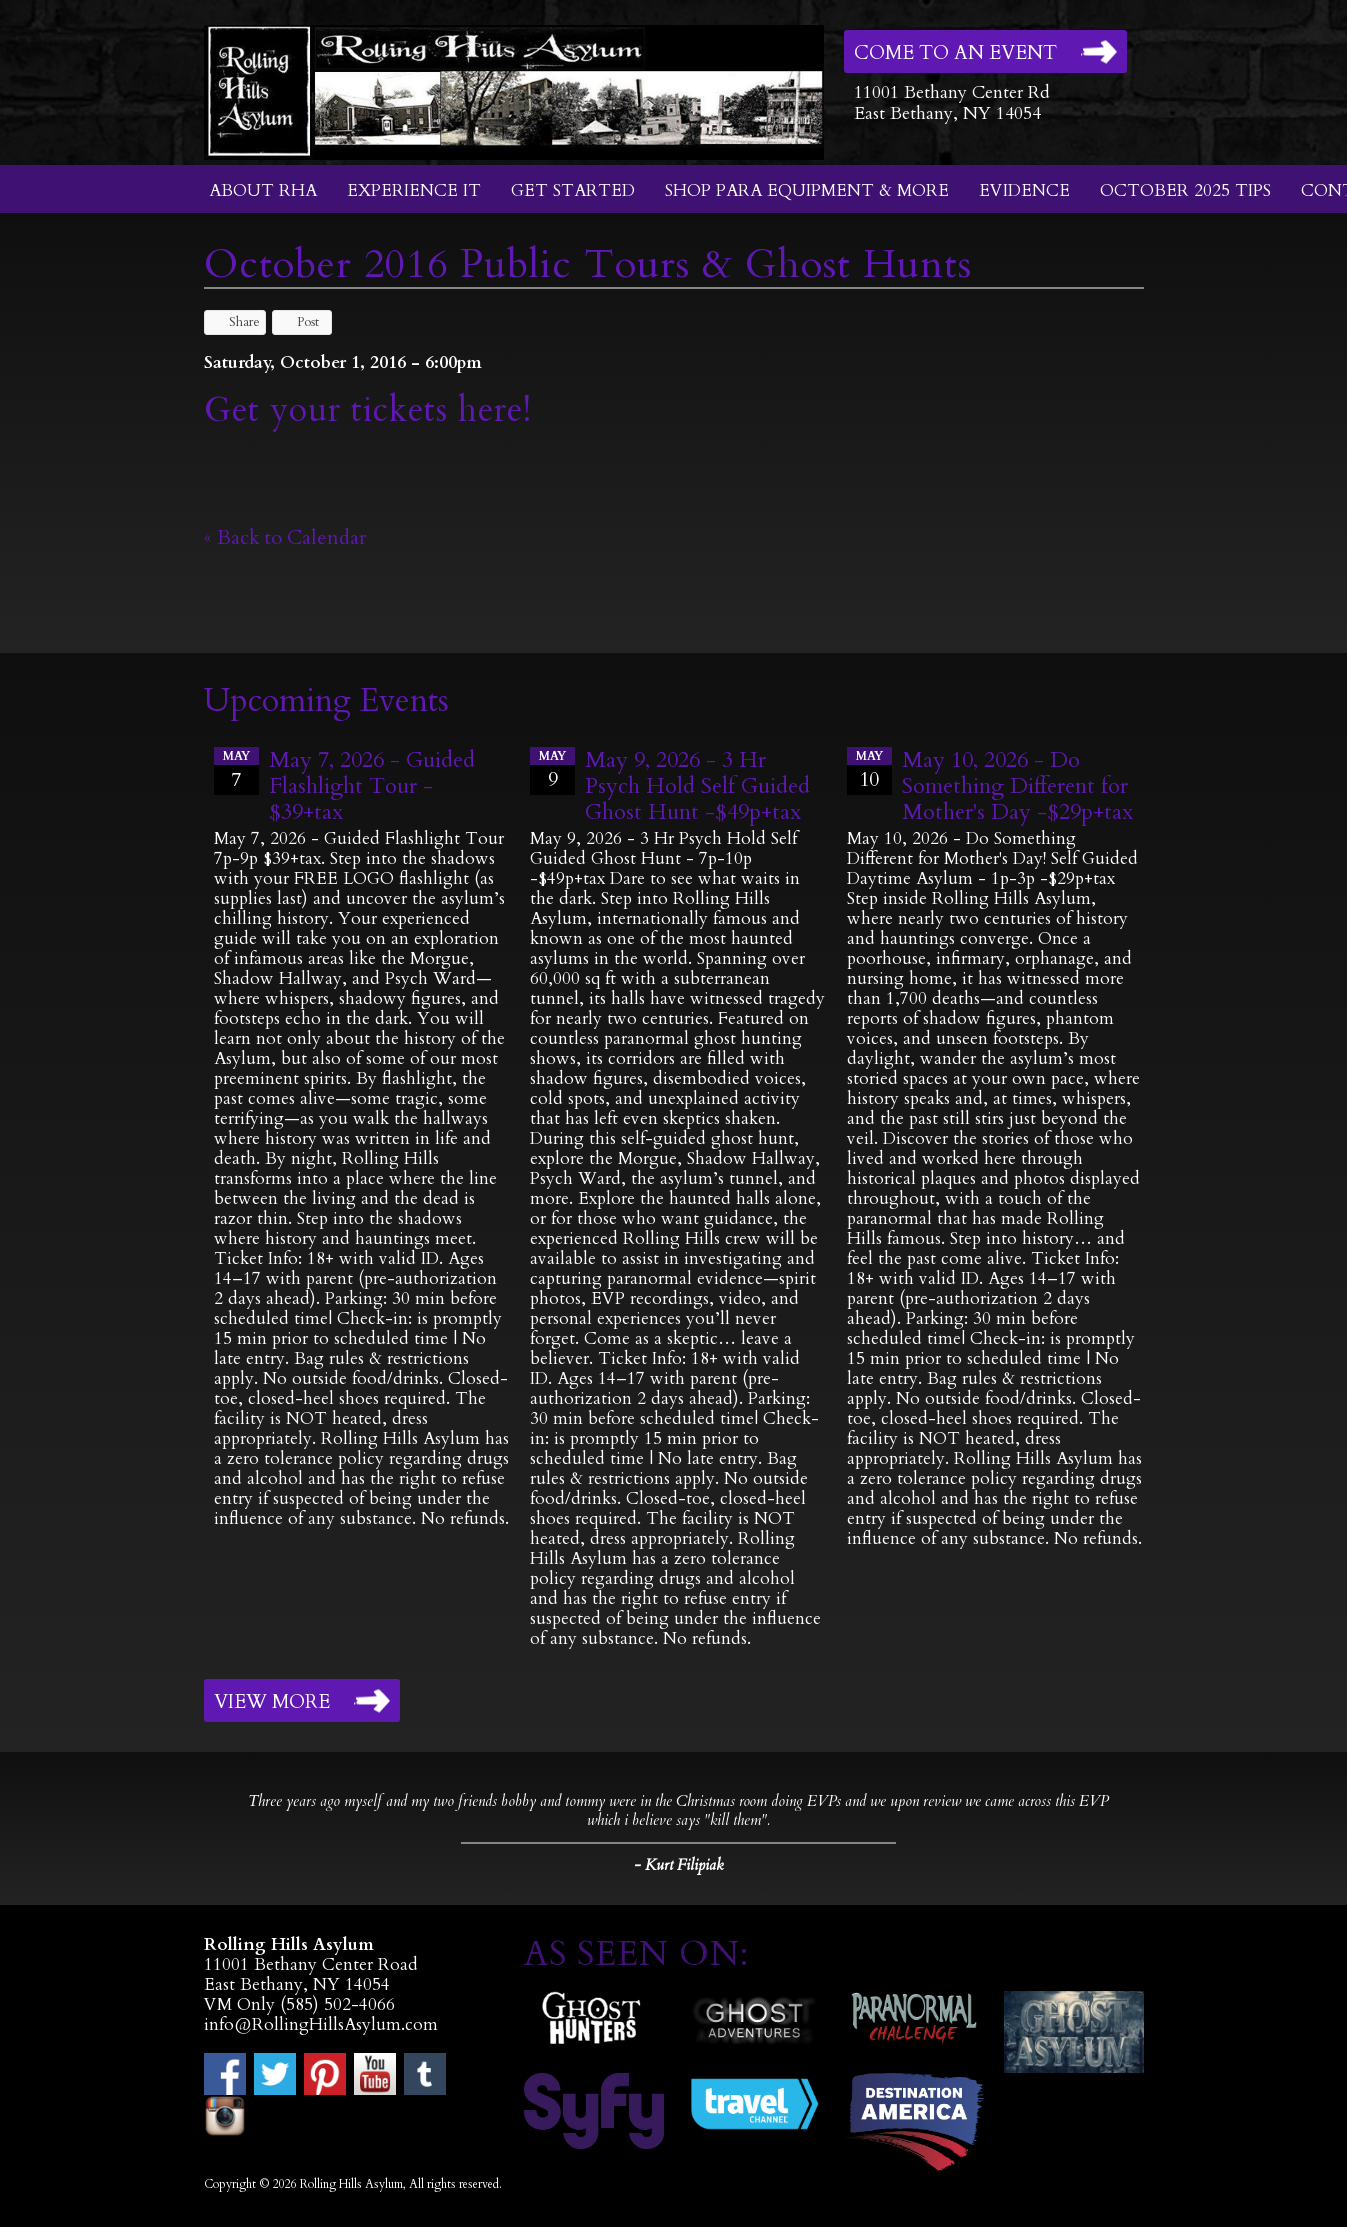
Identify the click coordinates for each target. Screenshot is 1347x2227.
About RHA (263, 190)
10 (869, 770)
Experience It (414, 190)
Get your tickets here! (368, 410)
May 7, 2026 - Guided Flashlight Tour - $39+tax (372, 786)
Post (298, 322)
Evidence (1024, 190)
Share (235, 322)
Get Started (573, 190)
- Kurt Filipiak (678, 1865)
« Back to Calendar (285, 537)
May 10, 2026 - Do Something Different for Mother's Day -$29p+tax (1017, 786)
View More (272, 1702)
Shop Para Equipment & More (807, 190)
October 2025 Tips (1185, 190)
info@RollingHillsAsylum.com (321, 2024)
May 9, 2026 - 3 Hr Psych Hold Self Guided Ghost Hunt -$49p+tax (697, 786)
